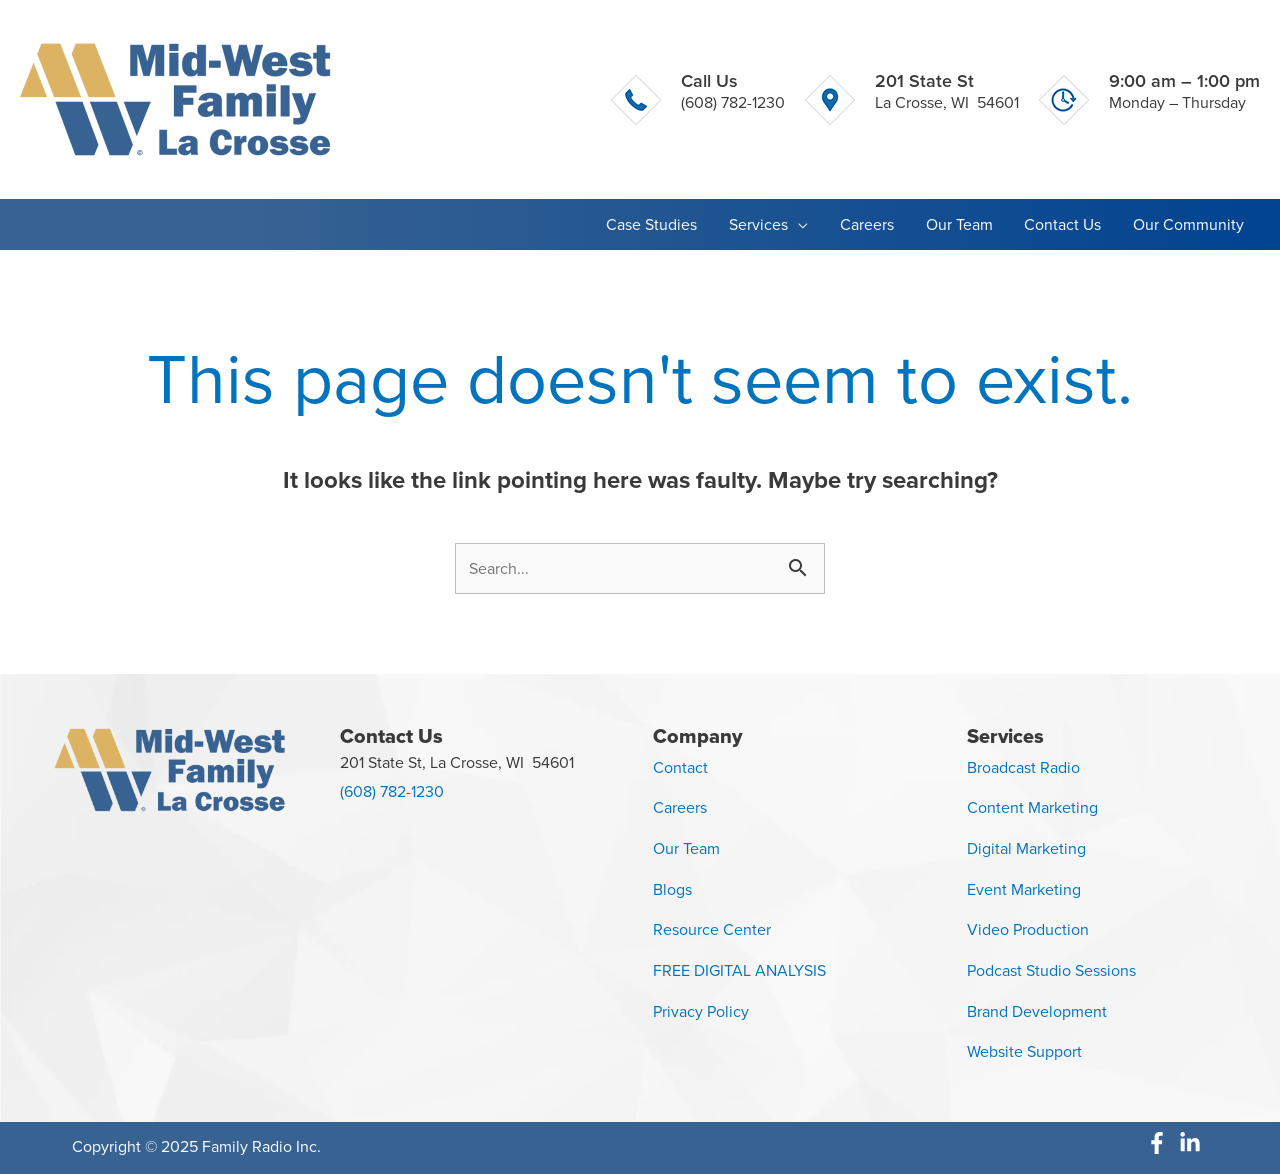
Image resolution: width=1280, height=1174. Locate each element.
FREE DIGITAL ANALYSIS (739, 970)
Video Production (1028, 929)
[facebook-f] (1163, 1143)
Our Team (686, 848)
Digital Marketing (1026, 848)
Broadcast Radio (1023, 767)
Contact (680, 767)
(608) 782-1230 (392, 791)
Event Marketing (1024, 889)
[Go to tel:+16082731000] (698, 99)
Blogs (672, 889)
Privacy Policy (701, 1011)
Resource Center (712, 929)
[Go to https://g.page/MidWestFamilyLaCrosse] (912, 99)
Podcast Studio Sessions (1051, 970)
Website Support (1024, 1051)
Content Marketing (1032, 807)
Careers (680, 807)
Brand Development (1037, 1011)
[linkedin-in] (1193, 1143)
